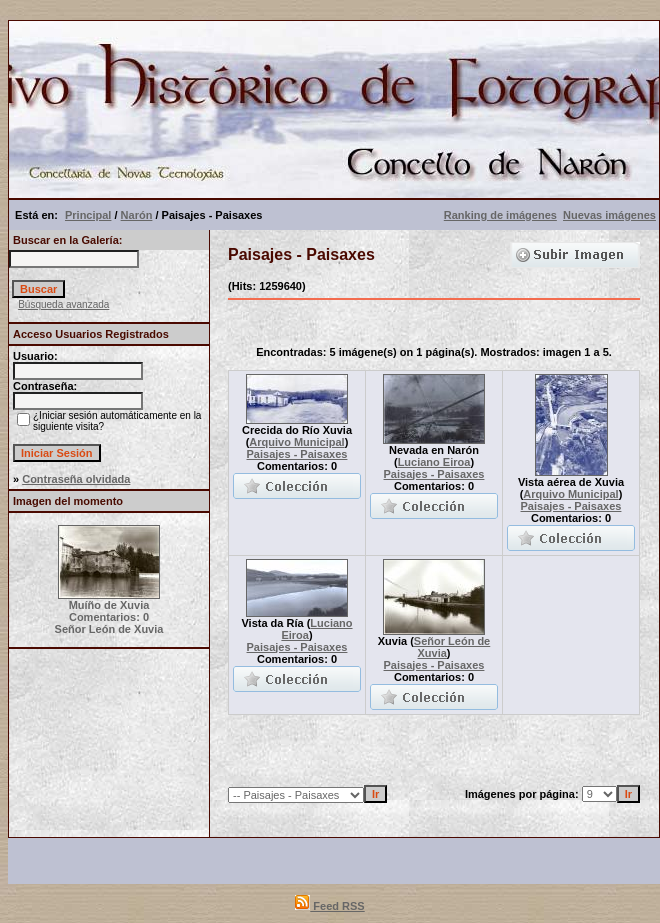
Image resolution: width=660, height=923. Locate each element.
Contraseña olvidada (76, 479)
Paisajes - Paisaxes (297, 454)
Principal (88, 215)
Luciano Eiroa (434, 462)
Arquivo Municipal (296, 442)
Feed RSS (329, 906)
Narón (137, 215)
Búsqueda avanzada (63, 304)
